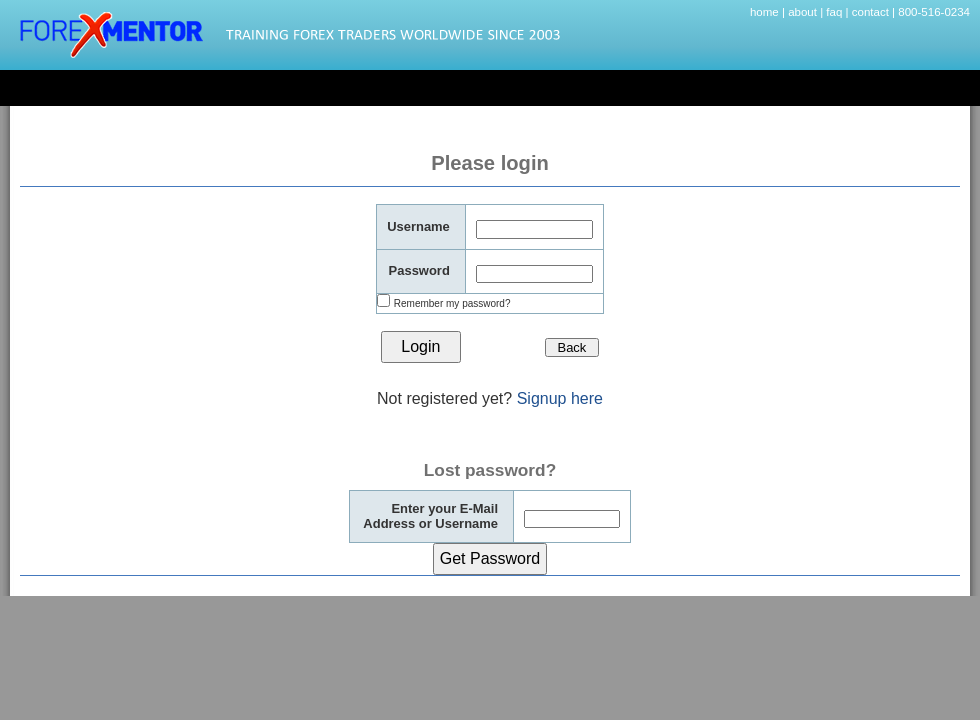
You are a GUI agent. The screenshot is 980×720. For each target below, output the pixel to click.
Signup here (560, 398)
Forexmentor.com (295, 35)
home (764, 12)
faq (834, 12)
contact (870, 12)
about (802, 12)
